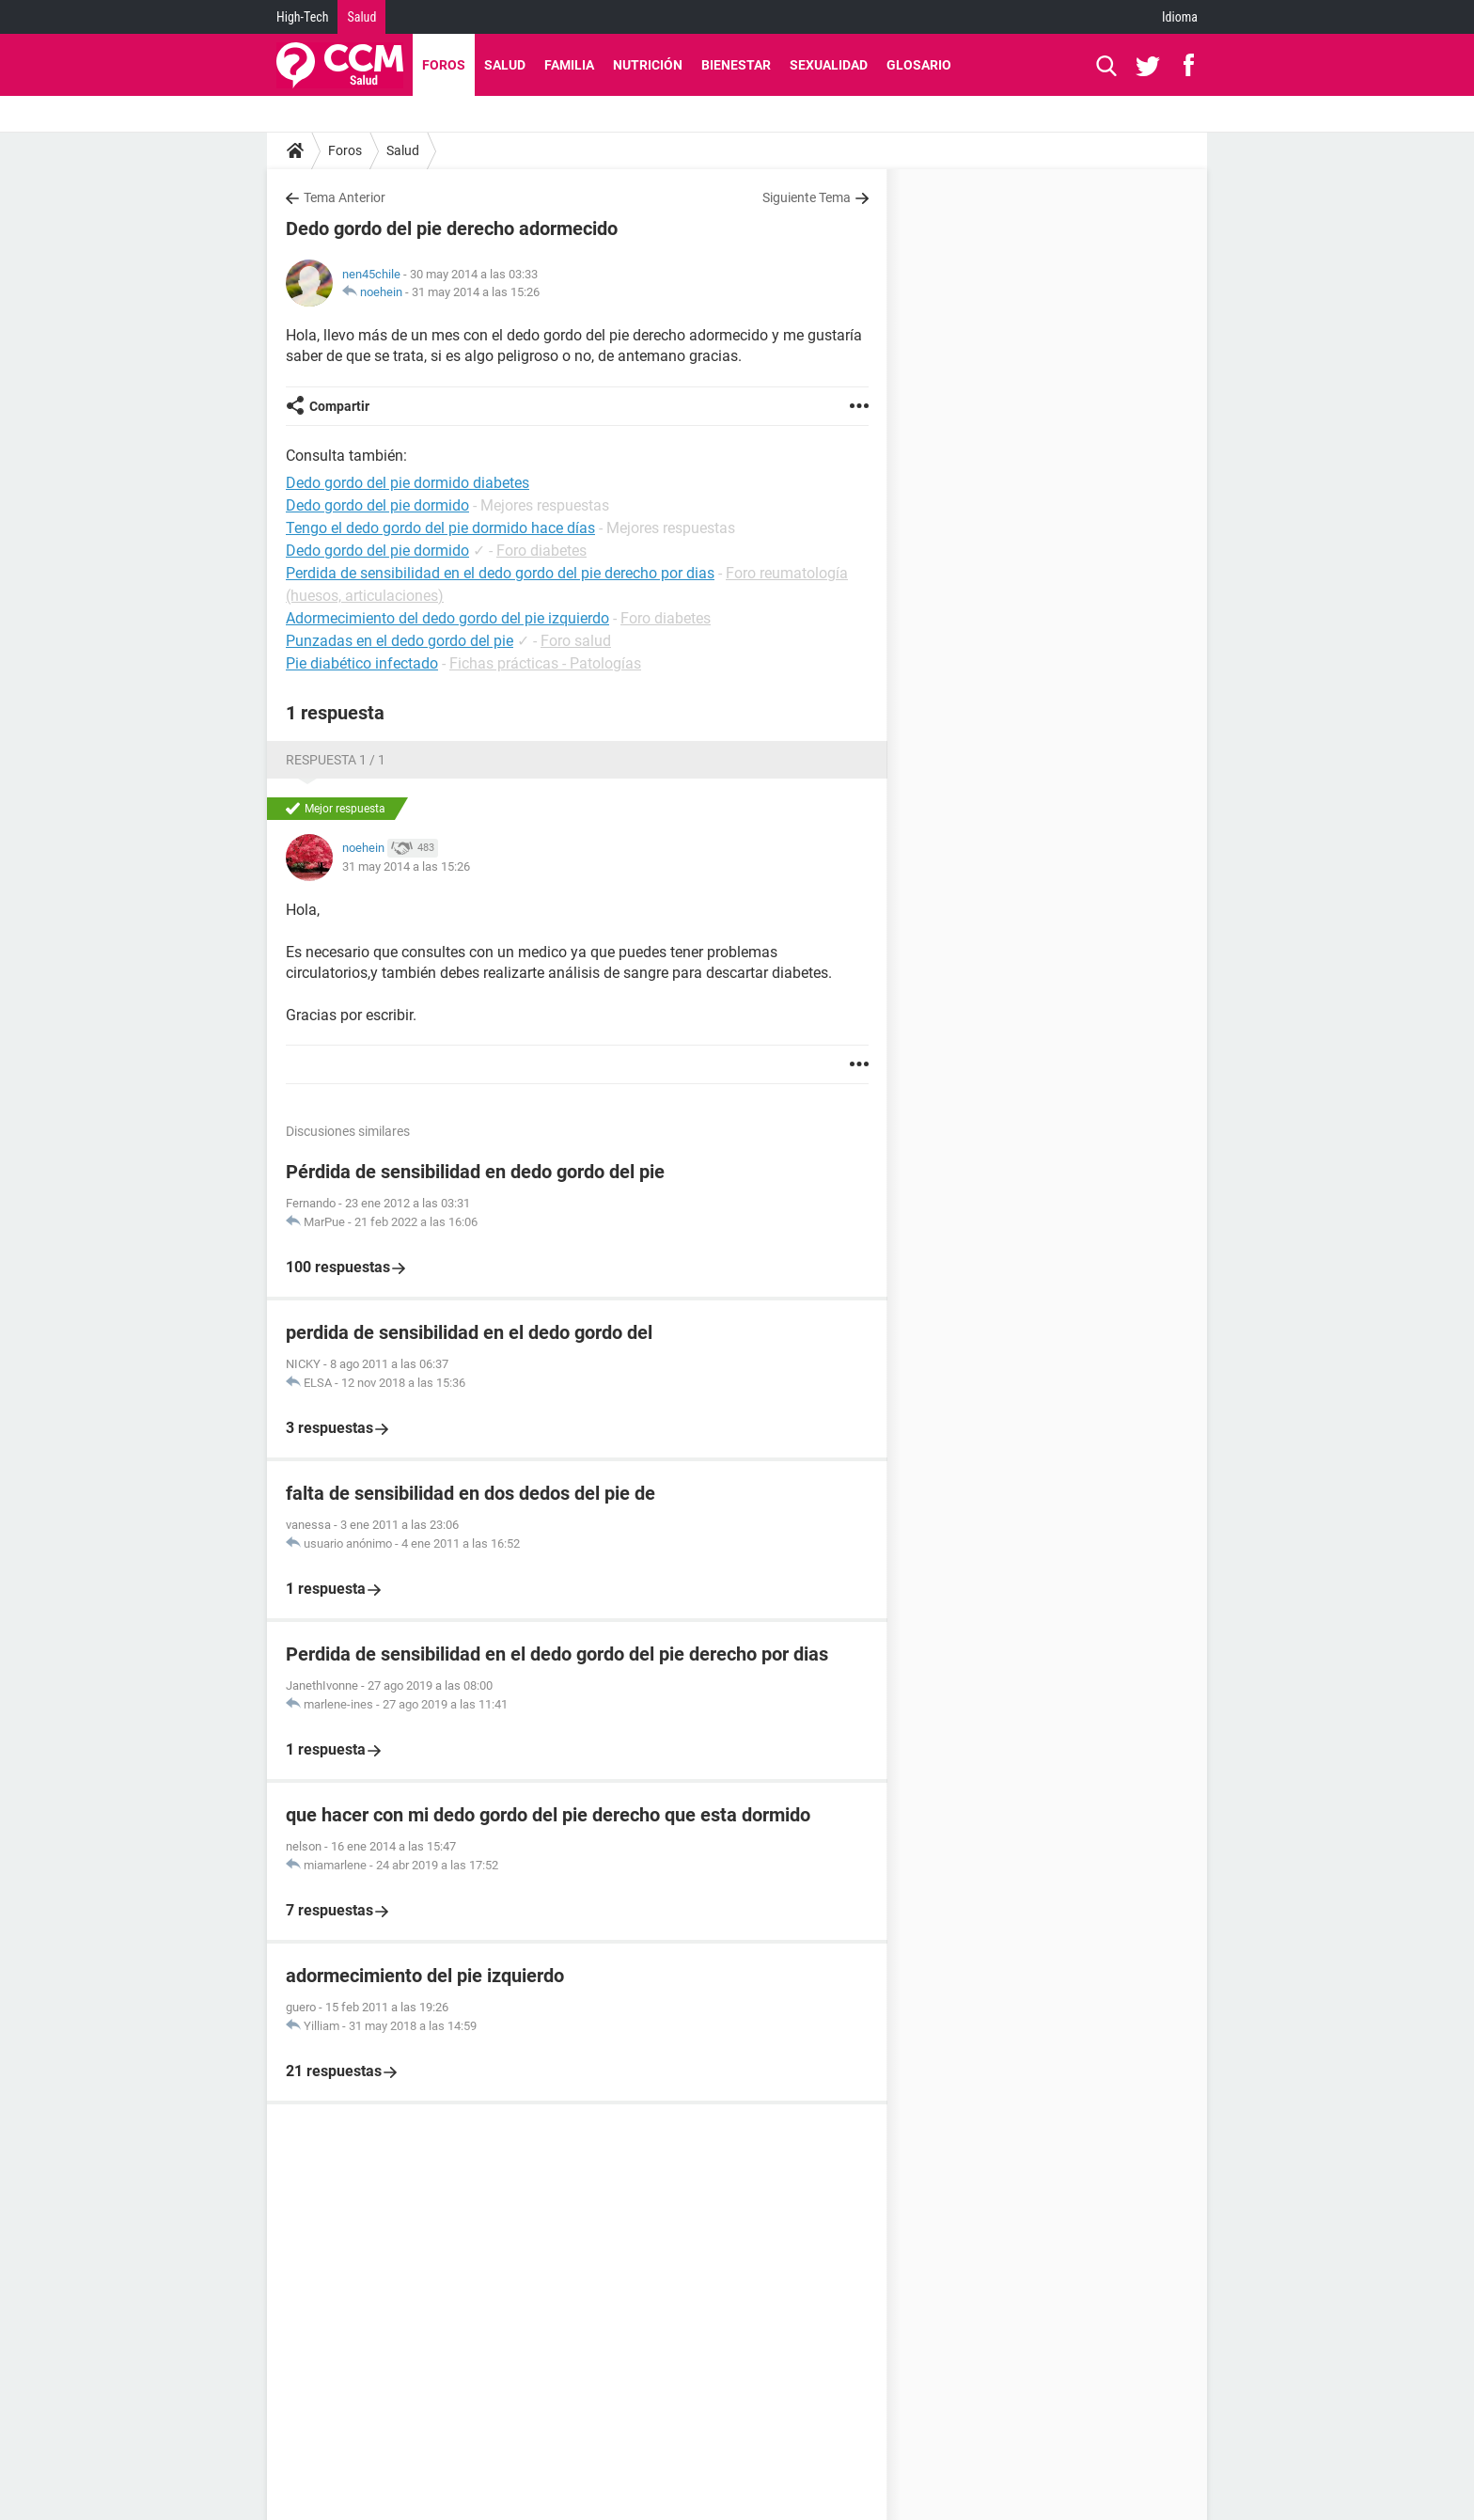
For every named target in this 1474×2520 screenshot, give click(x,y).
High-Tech (302, 16)
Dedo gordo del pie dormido (377, 550)
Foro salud (576, 641)
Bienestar (736, 64)
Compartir (339, 406)
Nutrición (647, 64)
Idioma (1180, 16)
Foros (443, 64)
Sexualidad (829, 64)
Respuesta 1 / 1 (335, 759)
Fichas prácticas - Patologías (545, 663)
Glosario (918, 64)
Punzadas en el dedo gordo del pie (399, 641)
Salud (361, 16)
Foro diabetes (541, 550)
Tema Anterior (344, 197)
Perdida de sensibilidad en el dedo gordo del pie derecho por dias (500, 573)
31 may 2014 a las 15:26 (476, 292)
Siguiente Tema (806, 197)
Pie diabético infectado (362, 663)
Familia (569, 64)
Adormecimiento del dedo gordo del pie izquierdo (447, 618)
